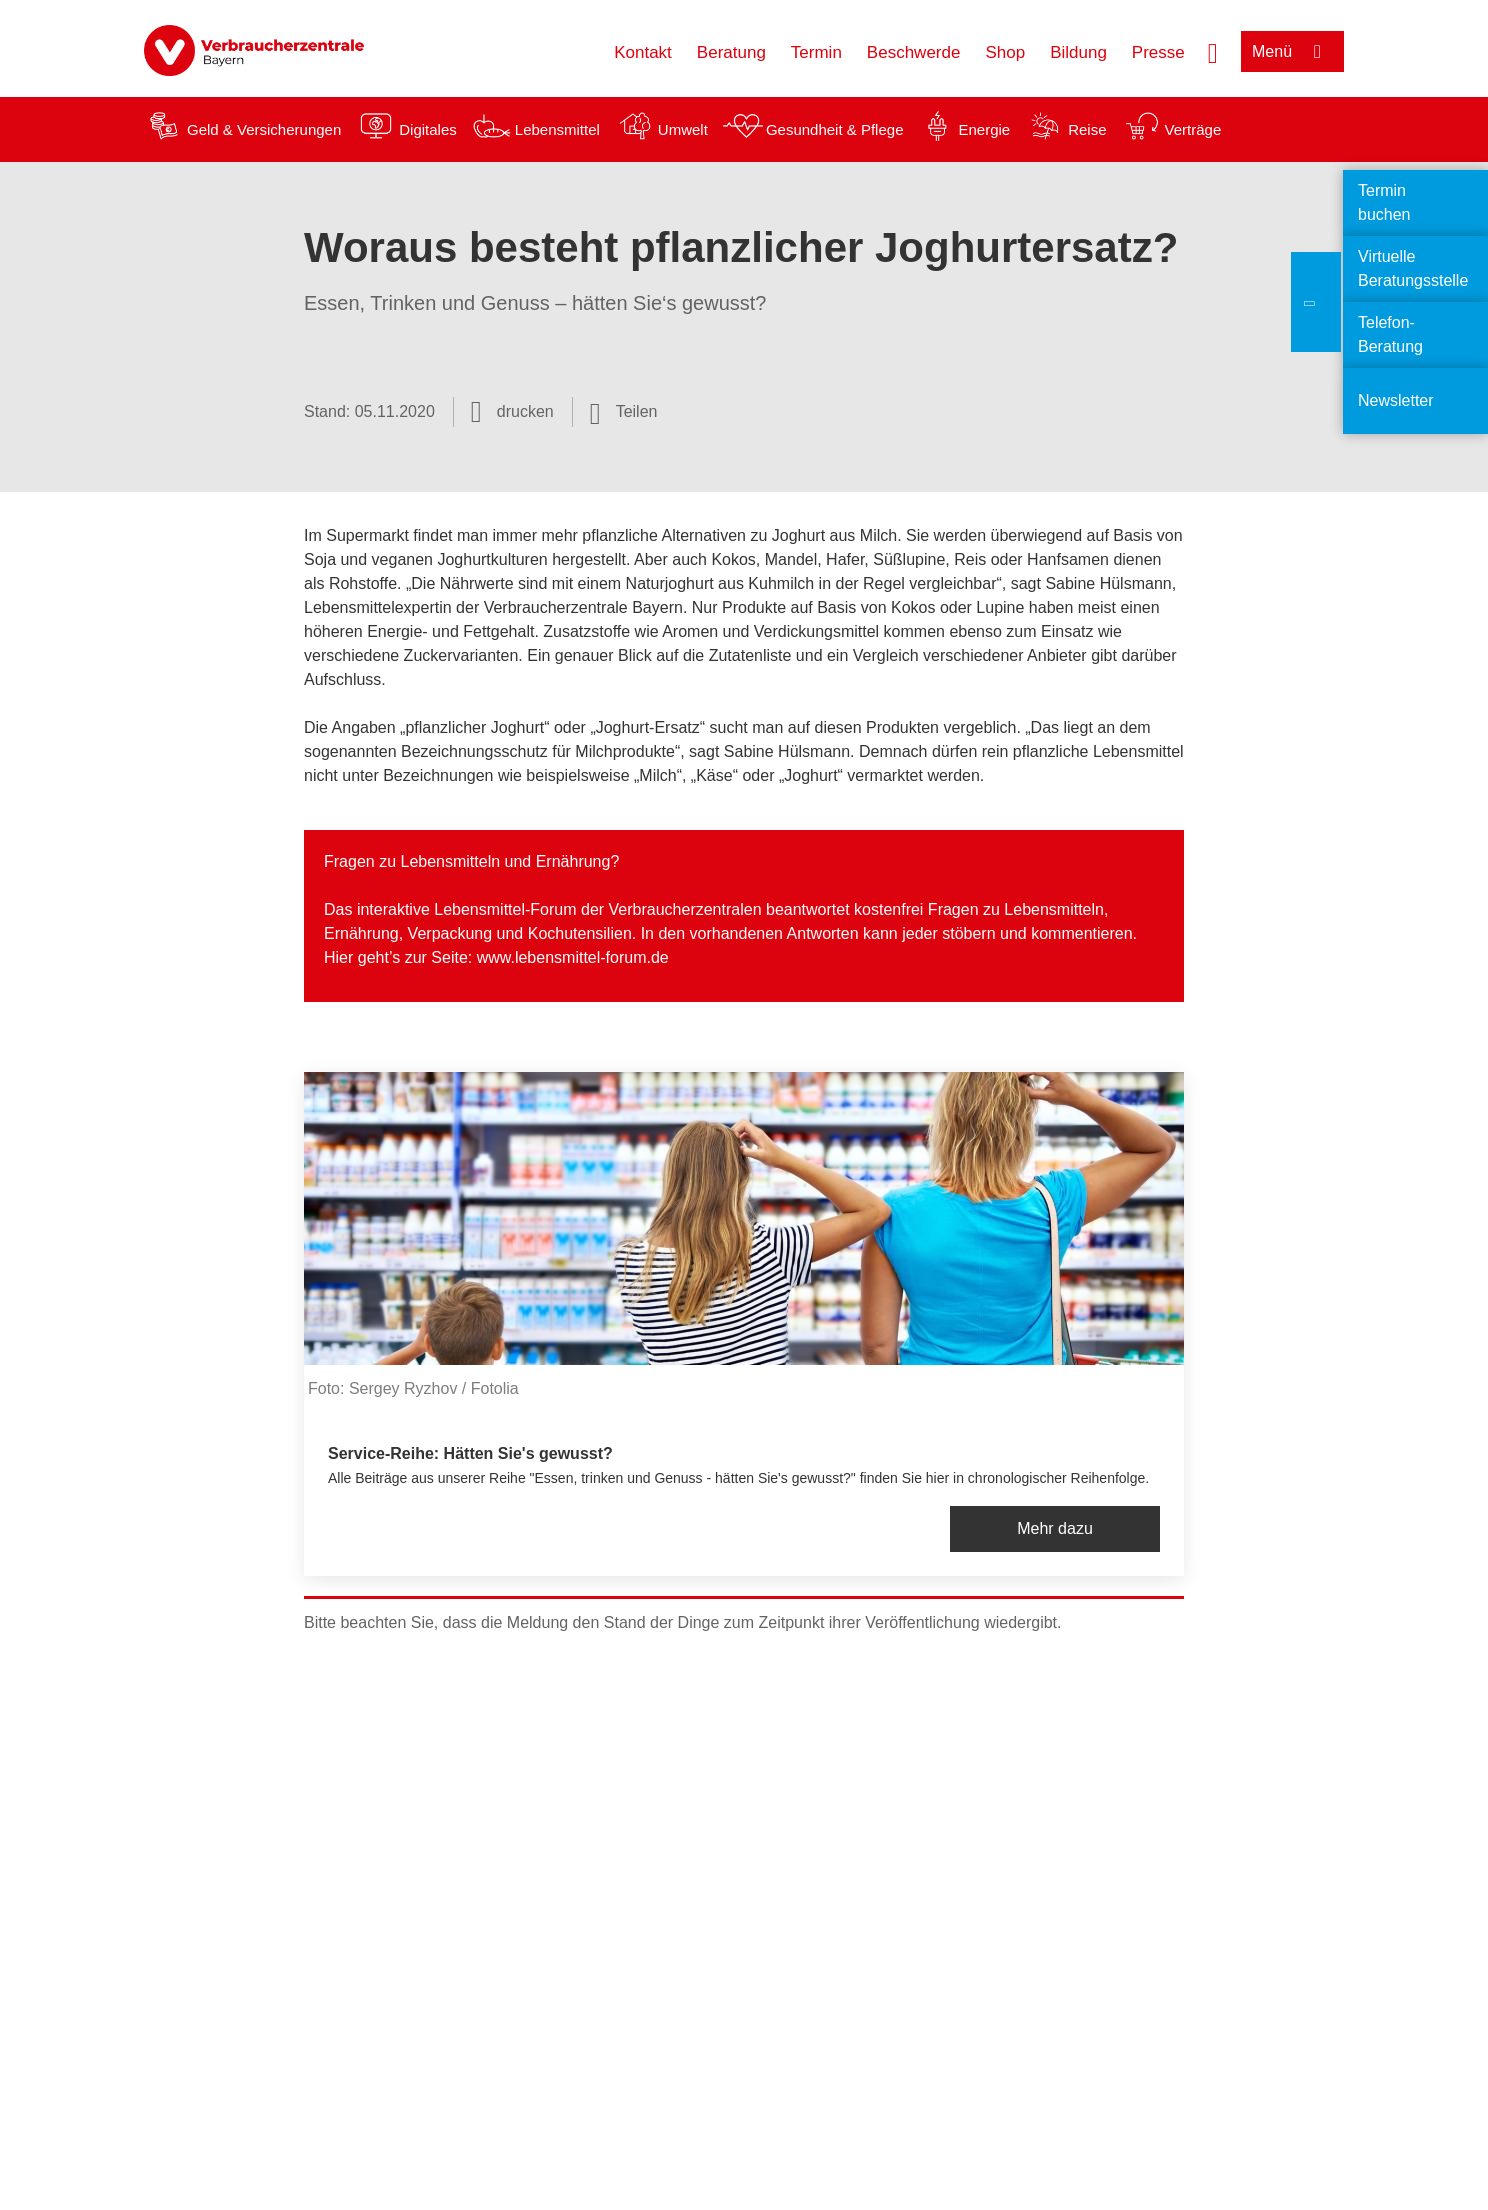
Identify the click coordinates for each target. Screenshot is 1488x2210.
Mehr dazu (1055, 1528)
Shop (1005, 52)
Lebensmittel (557, 129)
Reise (1087, 129)
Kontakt (643, 52)
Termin (816, 52)
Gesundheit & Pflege (835, 129)
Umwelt (683, 129)
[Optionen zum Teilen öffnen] (624, 412)
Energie (984, 129)
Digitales (428, 129)
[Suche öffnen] (1213, 51)
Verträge (1193, 129)
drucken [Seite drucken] (525, 411)
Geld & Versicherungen (264, 129)
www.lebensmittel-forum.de (573, 957)
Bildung (1078, 52)
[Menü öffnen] (1292, 51)
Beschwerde (914, 52)
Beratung (731, 52)
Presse (1158, 52)
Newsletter (1396, 400)
